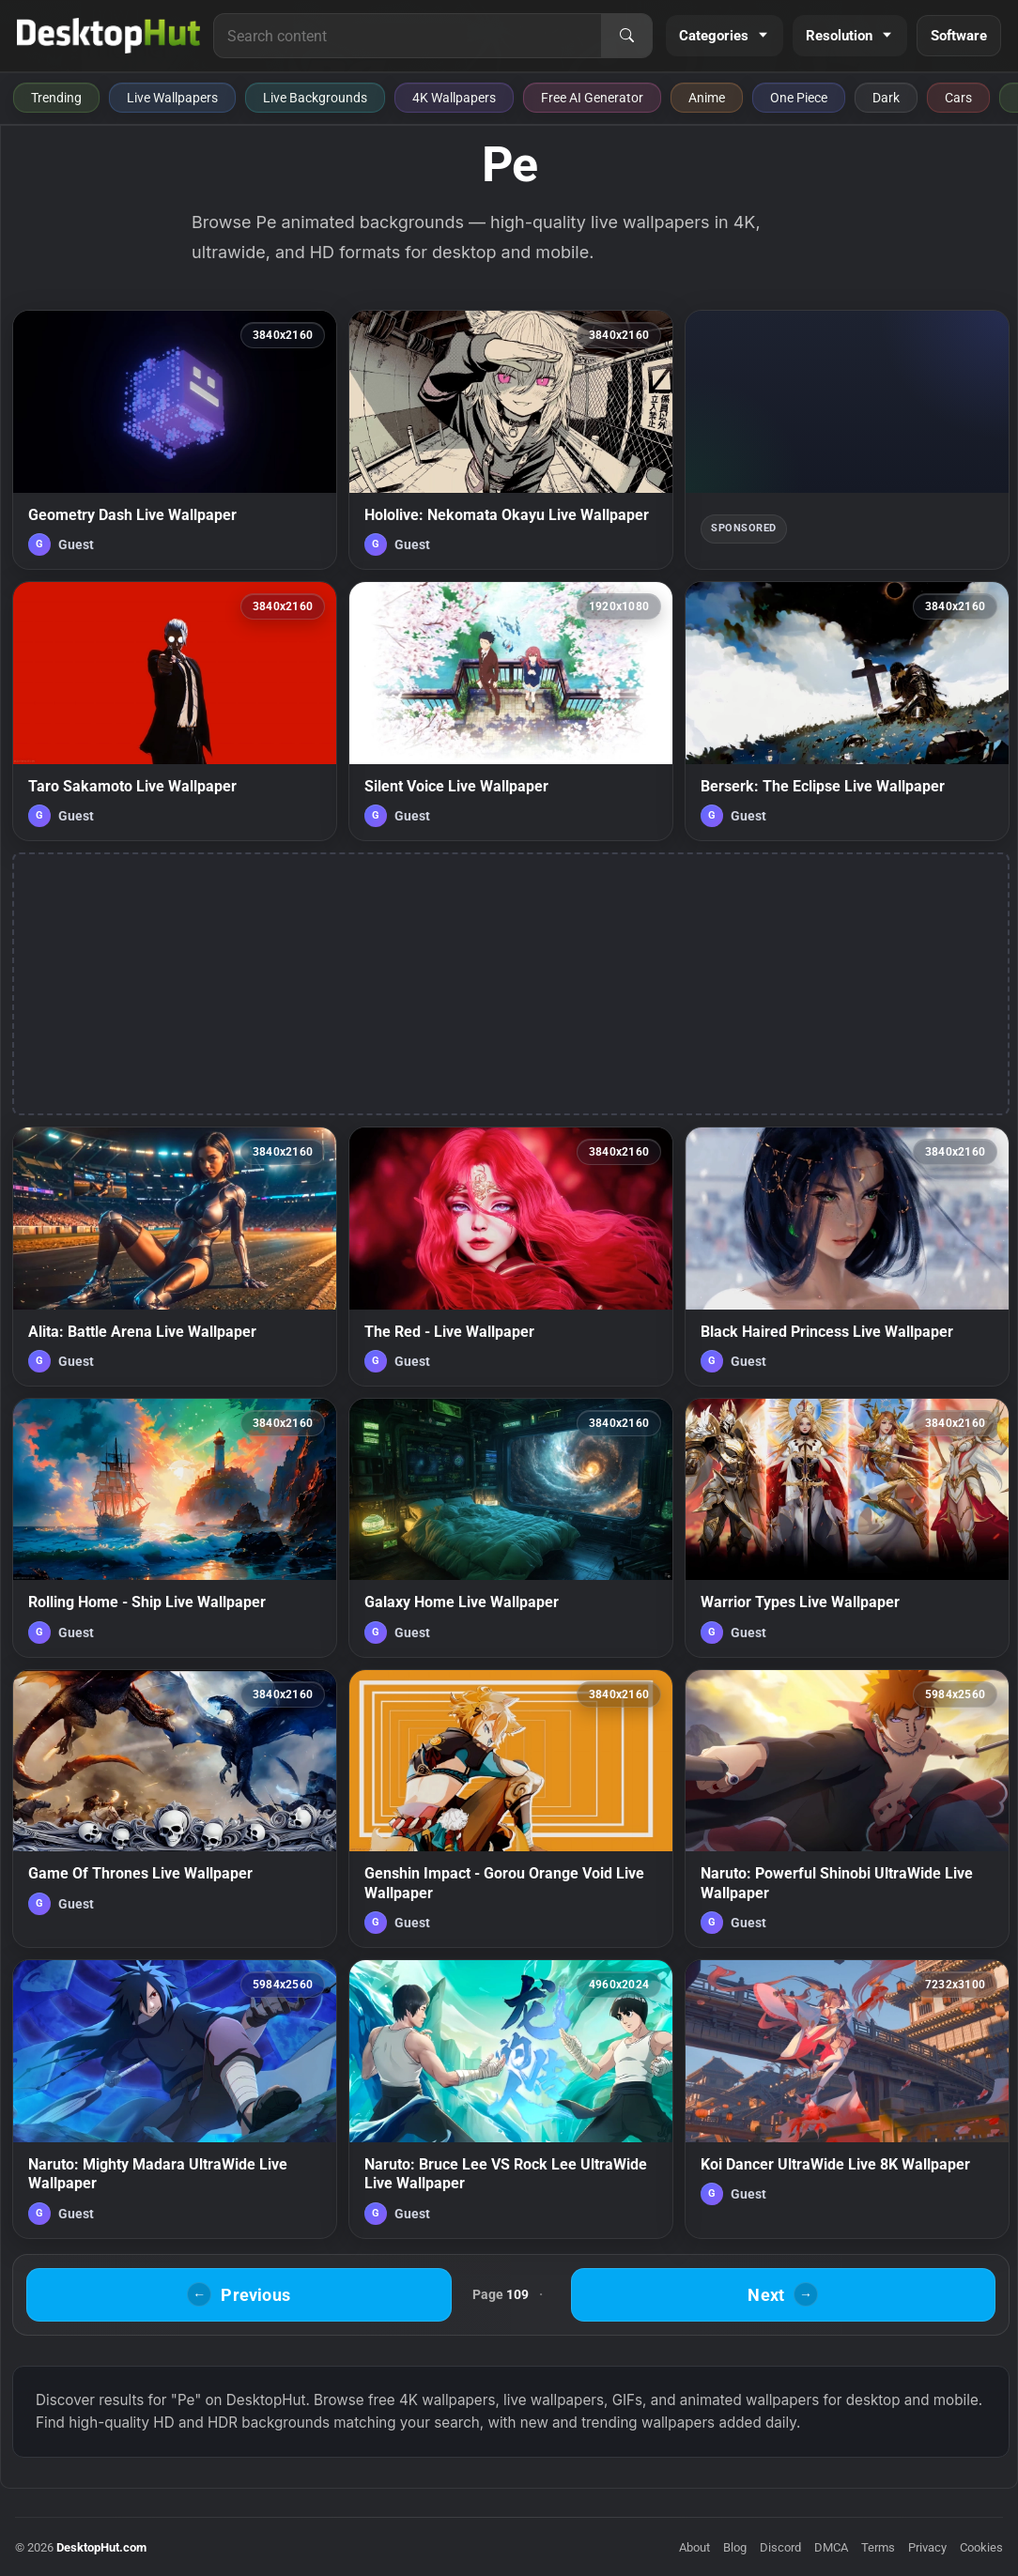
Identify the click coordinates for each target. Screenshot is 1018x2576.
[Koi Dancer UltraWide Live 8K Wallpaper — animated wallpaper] (847, 2098)
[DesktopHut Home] (108, 36)
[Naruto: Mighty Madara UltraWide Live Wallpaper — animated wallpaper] (174, 2098)
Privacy (927, 2547)
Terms (878, 2547)
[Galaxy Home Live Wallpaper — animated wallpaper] (510, 1528)
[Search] (626, 35)
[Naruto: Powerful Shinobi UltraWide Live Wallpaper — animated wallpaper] (847, 1808)
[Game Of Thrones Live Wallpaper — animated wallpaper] (174, 1808)
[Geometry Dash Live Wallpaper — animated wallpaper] (174, 440)
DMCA (831, 2547)
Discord (780, 2547)
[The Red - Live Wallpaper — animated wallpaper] (510, 1256)
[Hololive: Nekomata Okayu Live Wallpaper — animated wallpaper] (510, 440)
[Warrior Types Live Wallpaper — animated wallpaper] (847, 1528)
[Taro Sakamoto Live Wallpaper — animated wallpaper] (174, 711)
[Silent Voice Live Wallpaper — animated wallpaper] (510, 711)
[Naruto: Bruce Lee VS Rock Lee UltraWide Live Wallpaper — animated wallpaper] (510, 2098)
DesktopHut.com (101, 2547)
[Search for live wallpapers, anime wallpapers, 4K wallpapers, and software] (407, 35)
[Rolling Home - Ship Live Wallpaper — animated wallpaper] (174, 1528)
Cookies (981, 2547)
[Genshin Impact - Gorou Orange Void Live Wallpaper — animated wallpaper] (510, 1808)
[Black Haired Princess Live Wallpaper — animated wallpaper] (847, 1256)
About (694, 2547)
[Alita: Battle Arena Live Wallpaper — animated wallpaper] (174, 1256)
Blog (735, 2547)
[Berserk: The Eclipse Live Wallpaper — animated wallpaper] (847, 711)
